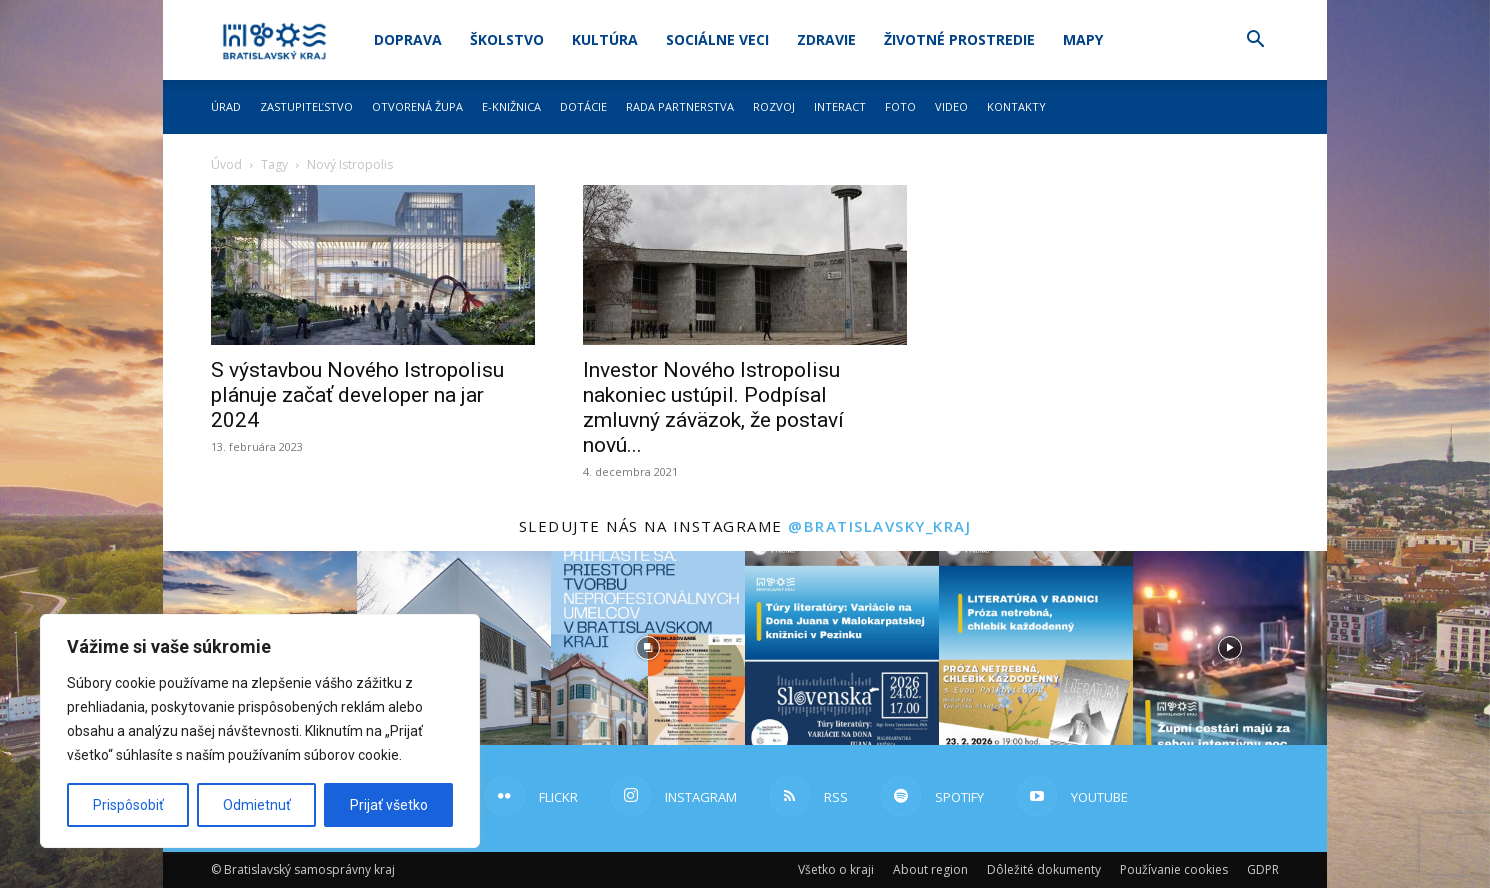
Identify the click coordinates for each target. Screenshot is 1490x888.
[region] (260, 731)
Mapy (1083, 39)
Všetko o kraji (836, 869)
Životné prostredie (959, 39)
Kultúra (605, 39)
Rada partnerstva (680, 106)
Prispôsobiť (128, 805)
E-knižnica (511, 106)
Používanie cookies (1174, 869)
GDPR (1263, 869)
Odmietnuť (257, 805)
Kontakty (1016, 106)
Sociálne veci (717, 39)
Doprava (408, 39)
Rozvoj (774, 106)
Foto (900, 106)
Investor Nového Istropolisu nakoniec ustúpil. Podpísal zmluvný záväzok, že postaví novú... (713, 407)
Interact (840, 106)
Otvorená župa (417, 106)
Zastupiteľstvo (306, 106)
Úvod (226, 164)
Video (951, 106)
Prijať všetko (389, 805)
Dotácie (583, 106)
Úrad (226, 106)
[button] (1255, 41)
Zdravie (826, 39)
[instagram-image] (648, 648)
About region (930, 869)
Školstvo (507, 39)
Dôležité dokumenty (1044, 869)
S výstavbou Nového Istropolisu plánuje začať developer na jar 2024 (357, 395)
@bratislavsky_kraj (879, 526)
